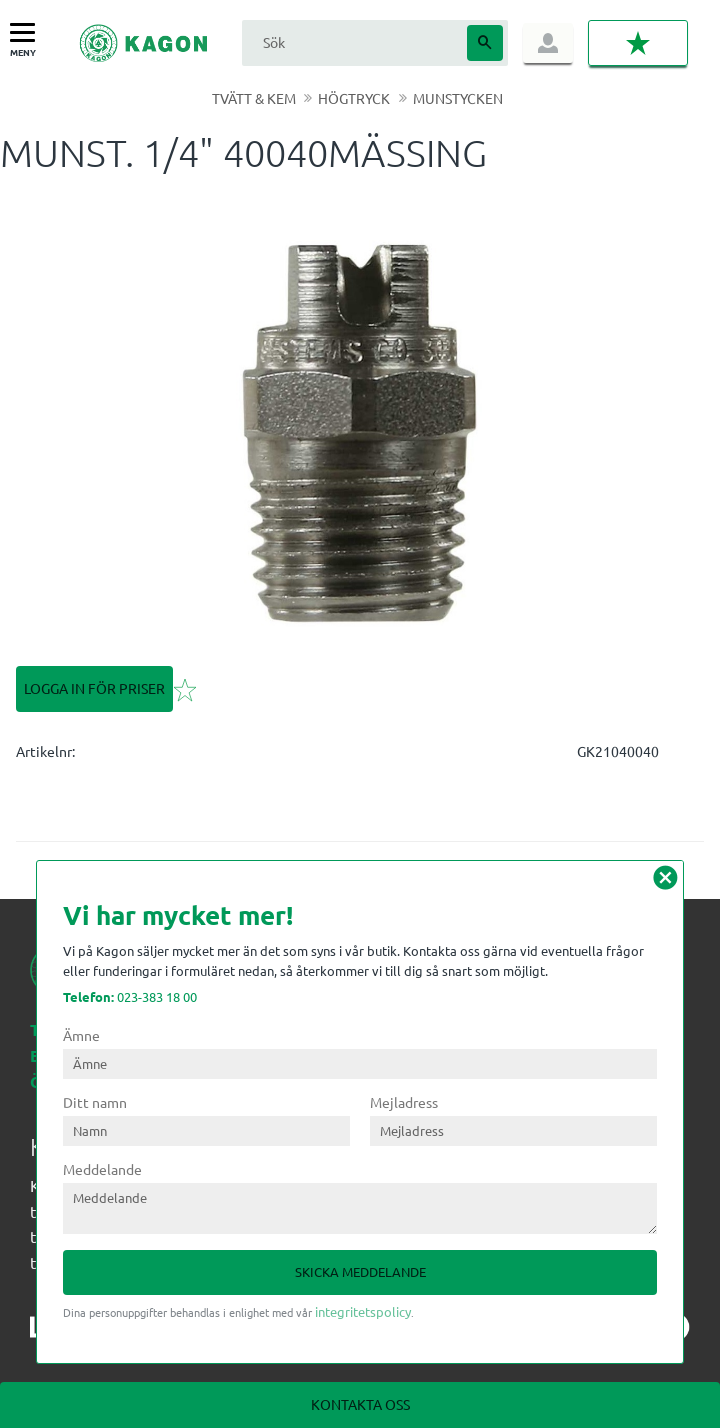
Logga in (548, 43)
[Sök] (485, 43)
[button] (27, 33)
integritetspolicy (363, 1311)
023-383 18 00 (130, 996)
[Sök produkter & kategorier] (352, 42)
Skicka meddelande (360, 1271)
